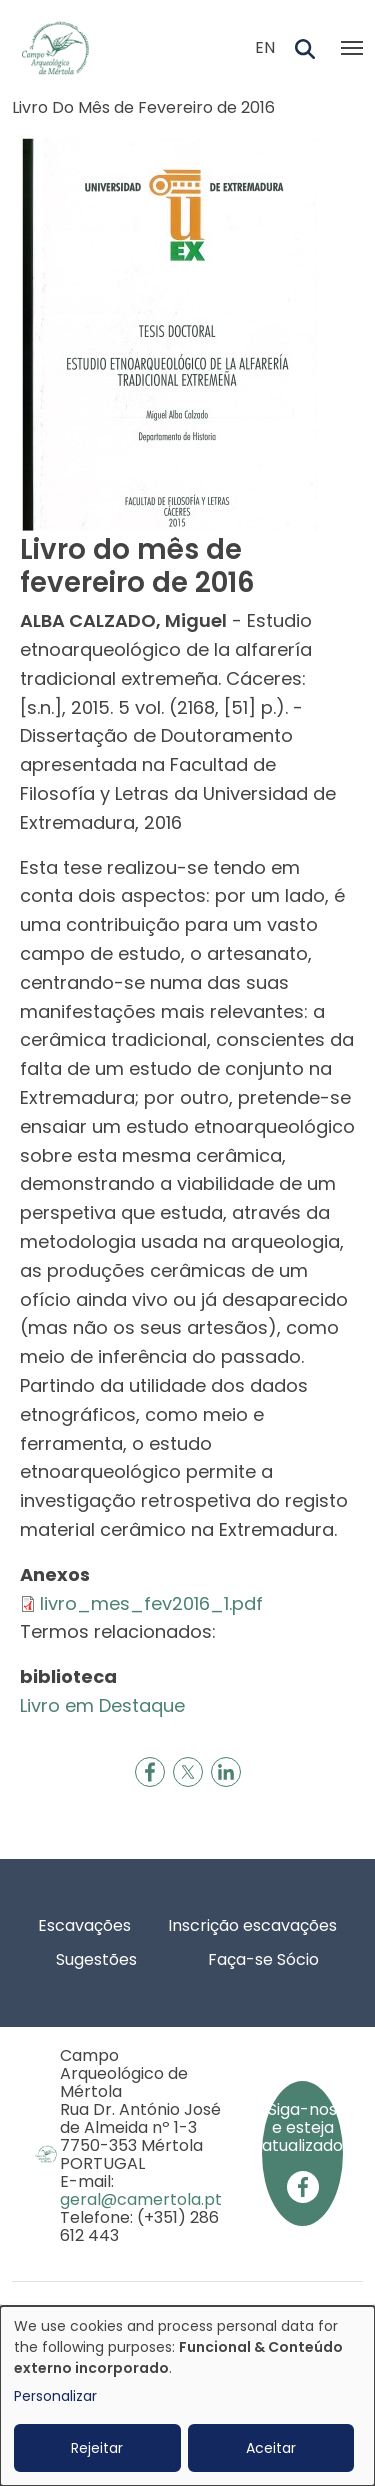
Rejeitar (97, 2448)
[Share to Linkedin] (226, 1772)
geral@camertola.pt (141, 2199)
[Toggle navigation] (352, 48)
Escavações (84, 1925)
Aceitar (271, 2448)
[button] (170, 332)
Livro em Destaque (102, 1705)
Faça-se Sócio (263, 1959)
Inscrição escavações (252, 1925)
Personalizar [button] (55, 2396)
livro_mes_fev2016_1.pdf (151, 1603)
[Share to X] (188, 1772)
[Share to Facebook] (150, 1772)
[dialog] (187, 2396)
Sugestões (96, 1959)
